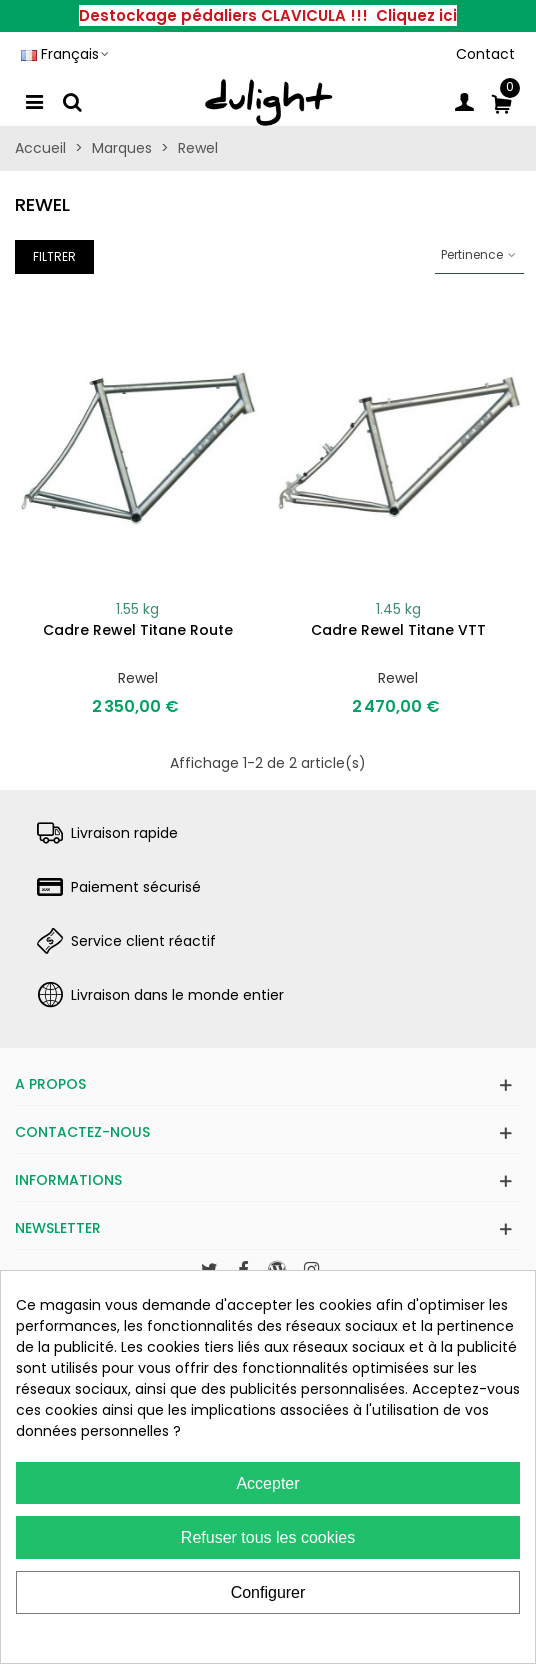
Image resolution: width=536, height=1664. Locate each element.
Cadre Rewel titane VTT (398, 630)
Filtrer (54, 256)
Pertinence (479, 254)
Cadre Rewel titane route (138, 630)
